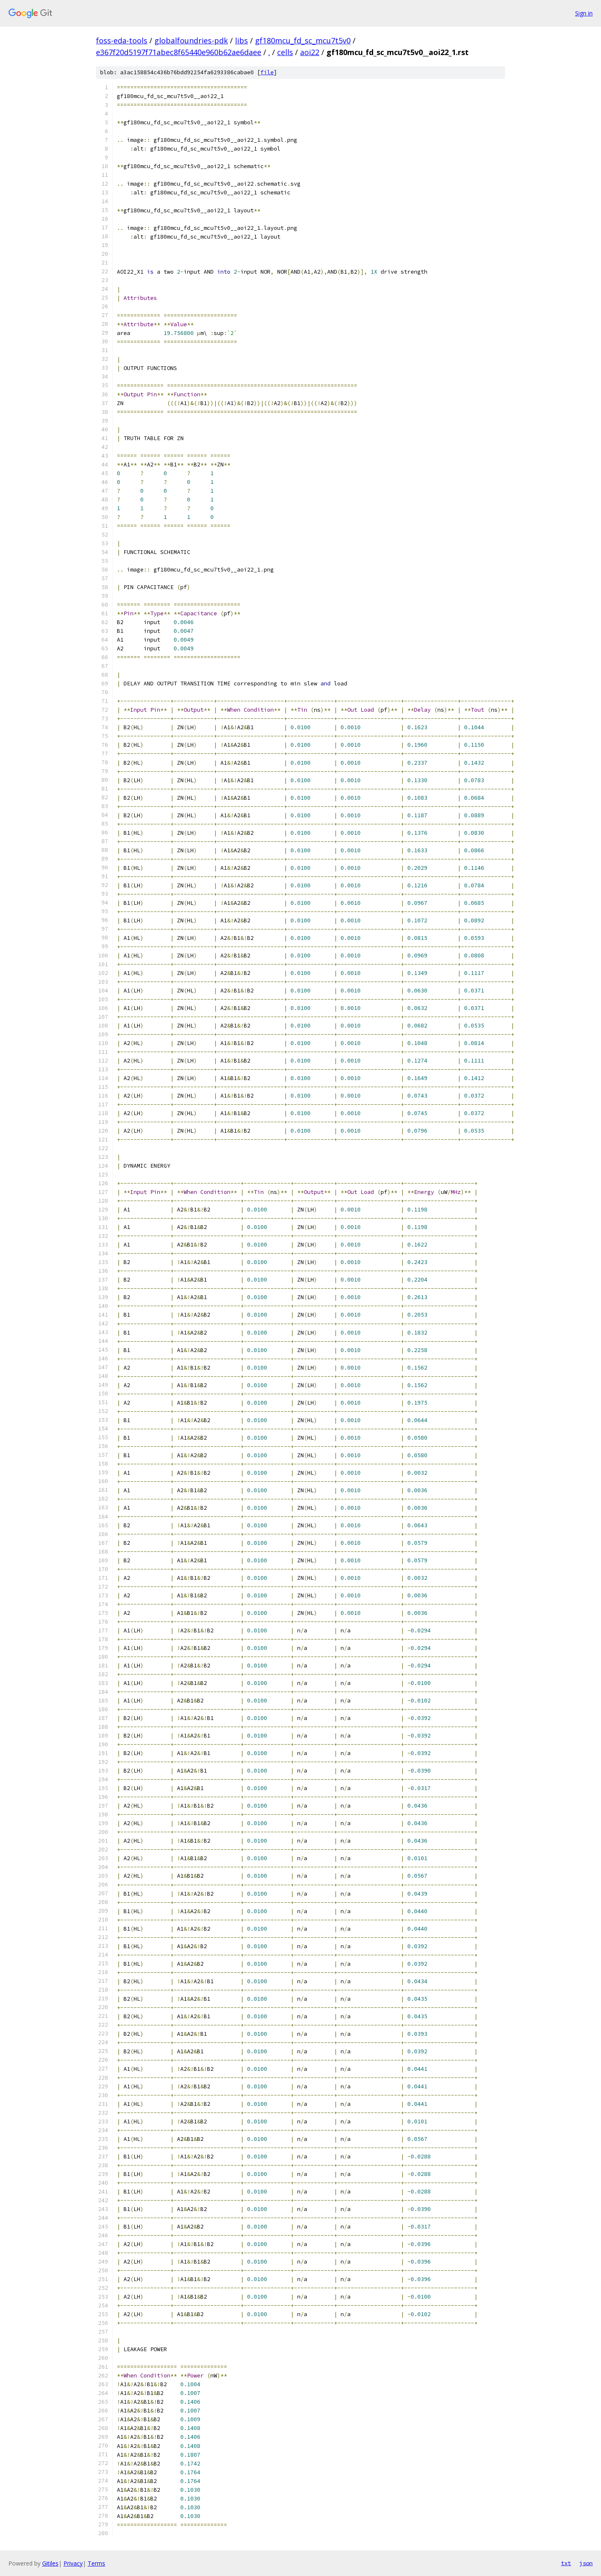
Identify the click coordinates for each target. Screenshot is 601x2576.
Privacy (73, 2563)
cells (285, 52)
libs (241, 40)
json (586, 2563)
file (267, 72)
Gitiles (50, 2563)
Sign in (584, 13)
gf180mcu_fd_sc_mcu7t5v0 (303, 40)
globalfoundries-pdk (191, 40)
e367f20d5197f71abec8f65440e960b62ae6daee (178, 52)
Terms (96, 2563)
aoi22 (309, 52)
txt (566, 2563)
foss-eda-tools (121, 40)
